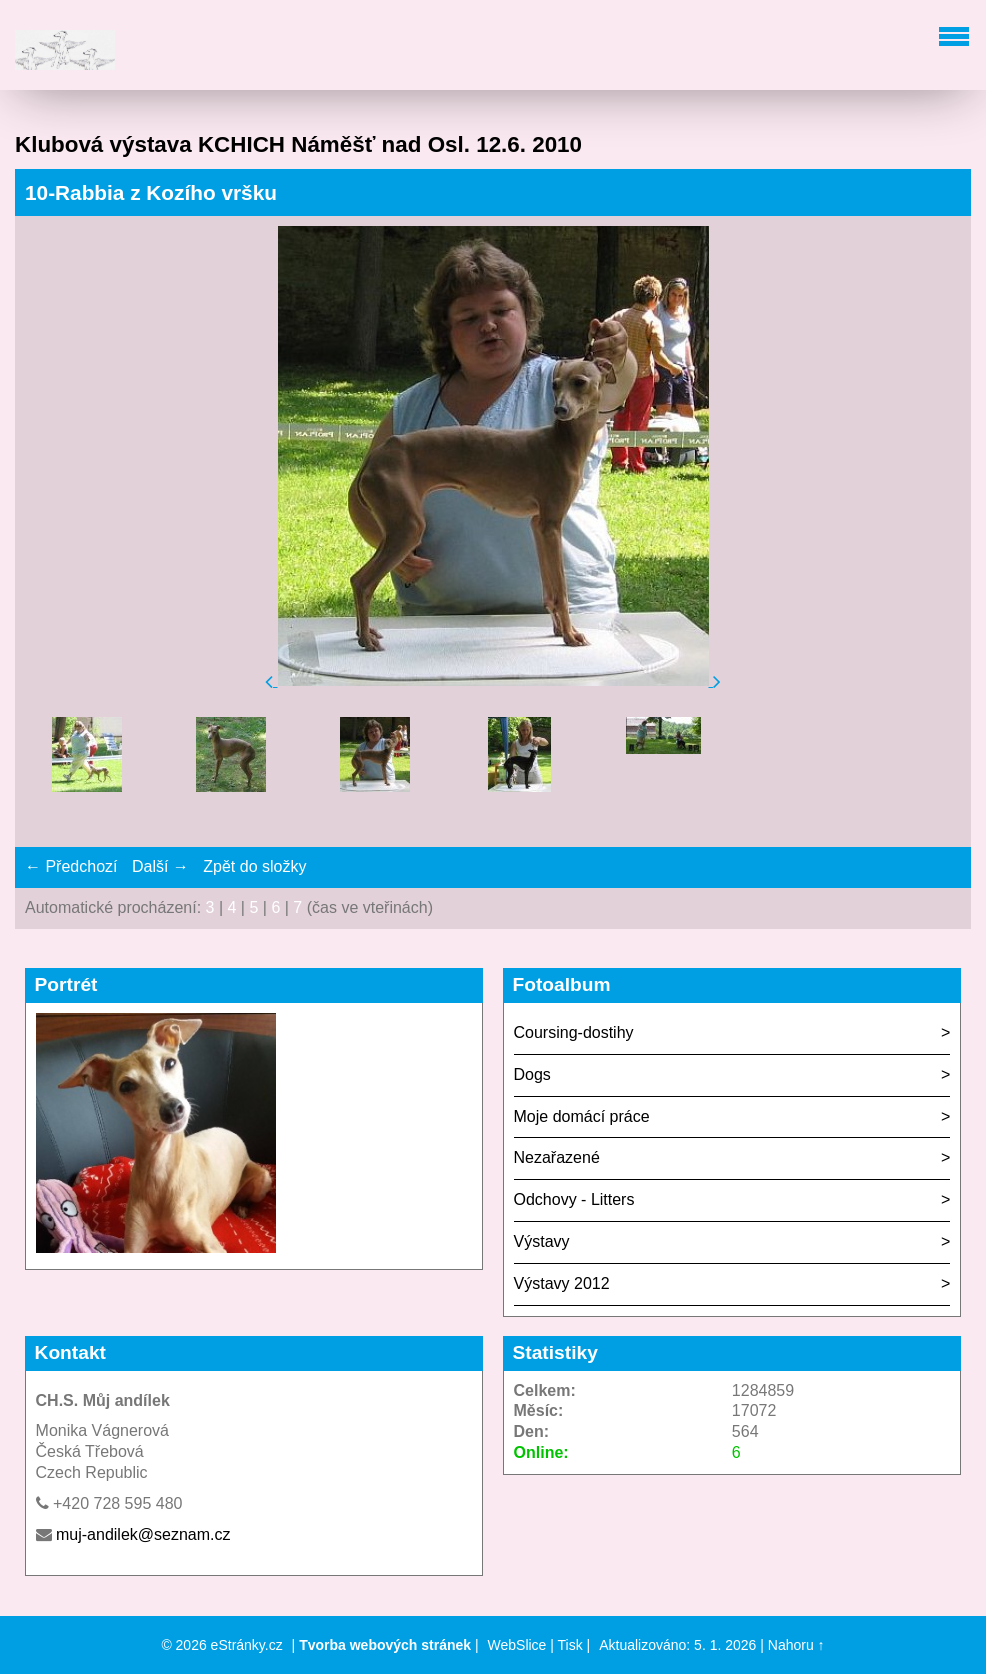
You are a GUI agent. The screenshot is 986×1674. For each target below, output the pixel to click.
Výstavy (542, 1241)
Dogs (532, 1074)
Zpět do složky (254, 866)
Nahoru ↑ (796, 1645)
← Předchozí (71, 866)
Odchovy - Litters (574, 1199)
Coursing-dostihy (574, 1032)
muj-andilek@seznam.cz (143, 1534)
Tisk (570, 1645)
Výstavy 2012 (562, 1283)
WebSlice (517, 1645)
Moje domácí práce (582, 1116)
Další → (160, 866)
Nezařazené (557, 1157)
